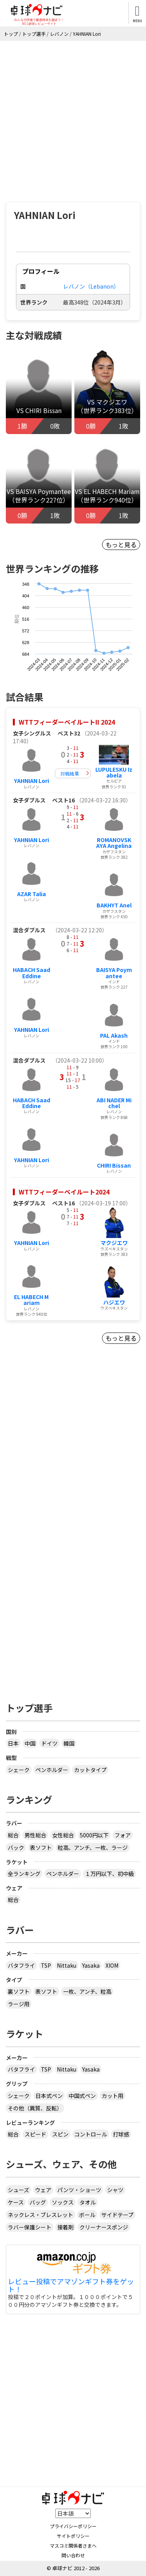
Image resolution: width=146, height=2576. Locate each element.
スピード (35, 2134)
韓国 (68, 1743)
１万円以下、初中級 (109, 1873)
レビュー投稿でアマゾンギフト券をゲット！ (71, 2285)
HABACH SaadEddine (31, 972)
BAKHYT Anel (114, 905)
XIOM (112, 1965)
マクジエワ (114, 1243)
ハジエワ (114, 1302)
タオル (87, 2202)
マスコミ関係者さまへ (73, 2545)
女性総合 (63, 1835)
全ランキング (24, 1873)
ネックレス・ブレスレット (40, 2215)
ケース (16, 2202)
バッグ (38, 2202)
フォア (122, 1835)
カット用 (112, 2096)
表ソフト (41, 1847)
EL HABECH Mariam (31, 1299)
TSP (46, 1965)
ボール (87, 2215)
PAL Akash (114, 1035)
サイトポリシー (73, 2535)
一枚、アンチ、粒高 (87, 1991)
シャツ (115, 2190)
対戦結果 (69, 773)
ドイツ (49, 1743)
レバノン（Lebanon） (91, 286)
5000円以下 (94, 1835)
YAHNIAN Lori (31, 781)
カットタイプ (90, 1770)
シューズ (18, 2190)
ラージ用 (19, 2004)
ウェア (43, 2190)
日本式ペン (49, 2096)
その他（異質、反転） (35, 2108)
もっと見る (121, 544)
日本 (13, 1743)
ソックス (63, 2202)
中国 (30, 1743)
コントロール (90, 2134)
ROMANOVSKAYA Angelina (114, 842)
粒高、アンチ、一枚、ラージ (93, 1847)
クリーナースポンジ (103, 2227)
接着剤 (65, 2227)
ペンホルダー (51, 1770)
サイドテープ (117, 2215)
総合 (13, 1835)
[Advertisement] (73, 118)
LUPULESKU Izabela (113, 772)
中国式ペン (82, 2096)
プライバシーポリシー (73, 2526)
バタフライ (21, 1965)
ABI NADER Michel (114, 1103)
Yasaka (91, 1965)
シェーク (19, 1770)
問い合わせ (73, 2555)
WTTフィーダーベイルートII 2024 (67, 722)
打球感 (121, 2134)
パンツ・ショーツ (79, 2190)
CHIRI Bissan (114, 1165)
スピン (60, 2134)
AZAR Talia (31, 894)
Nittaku (66, 1965)
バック (16, 1847)
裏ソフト (19, 1991)
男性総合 (35, 1835)
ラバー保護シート (29, 2227)
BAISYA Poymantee (114, 972)
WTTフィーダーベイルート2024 (64, 1191)
